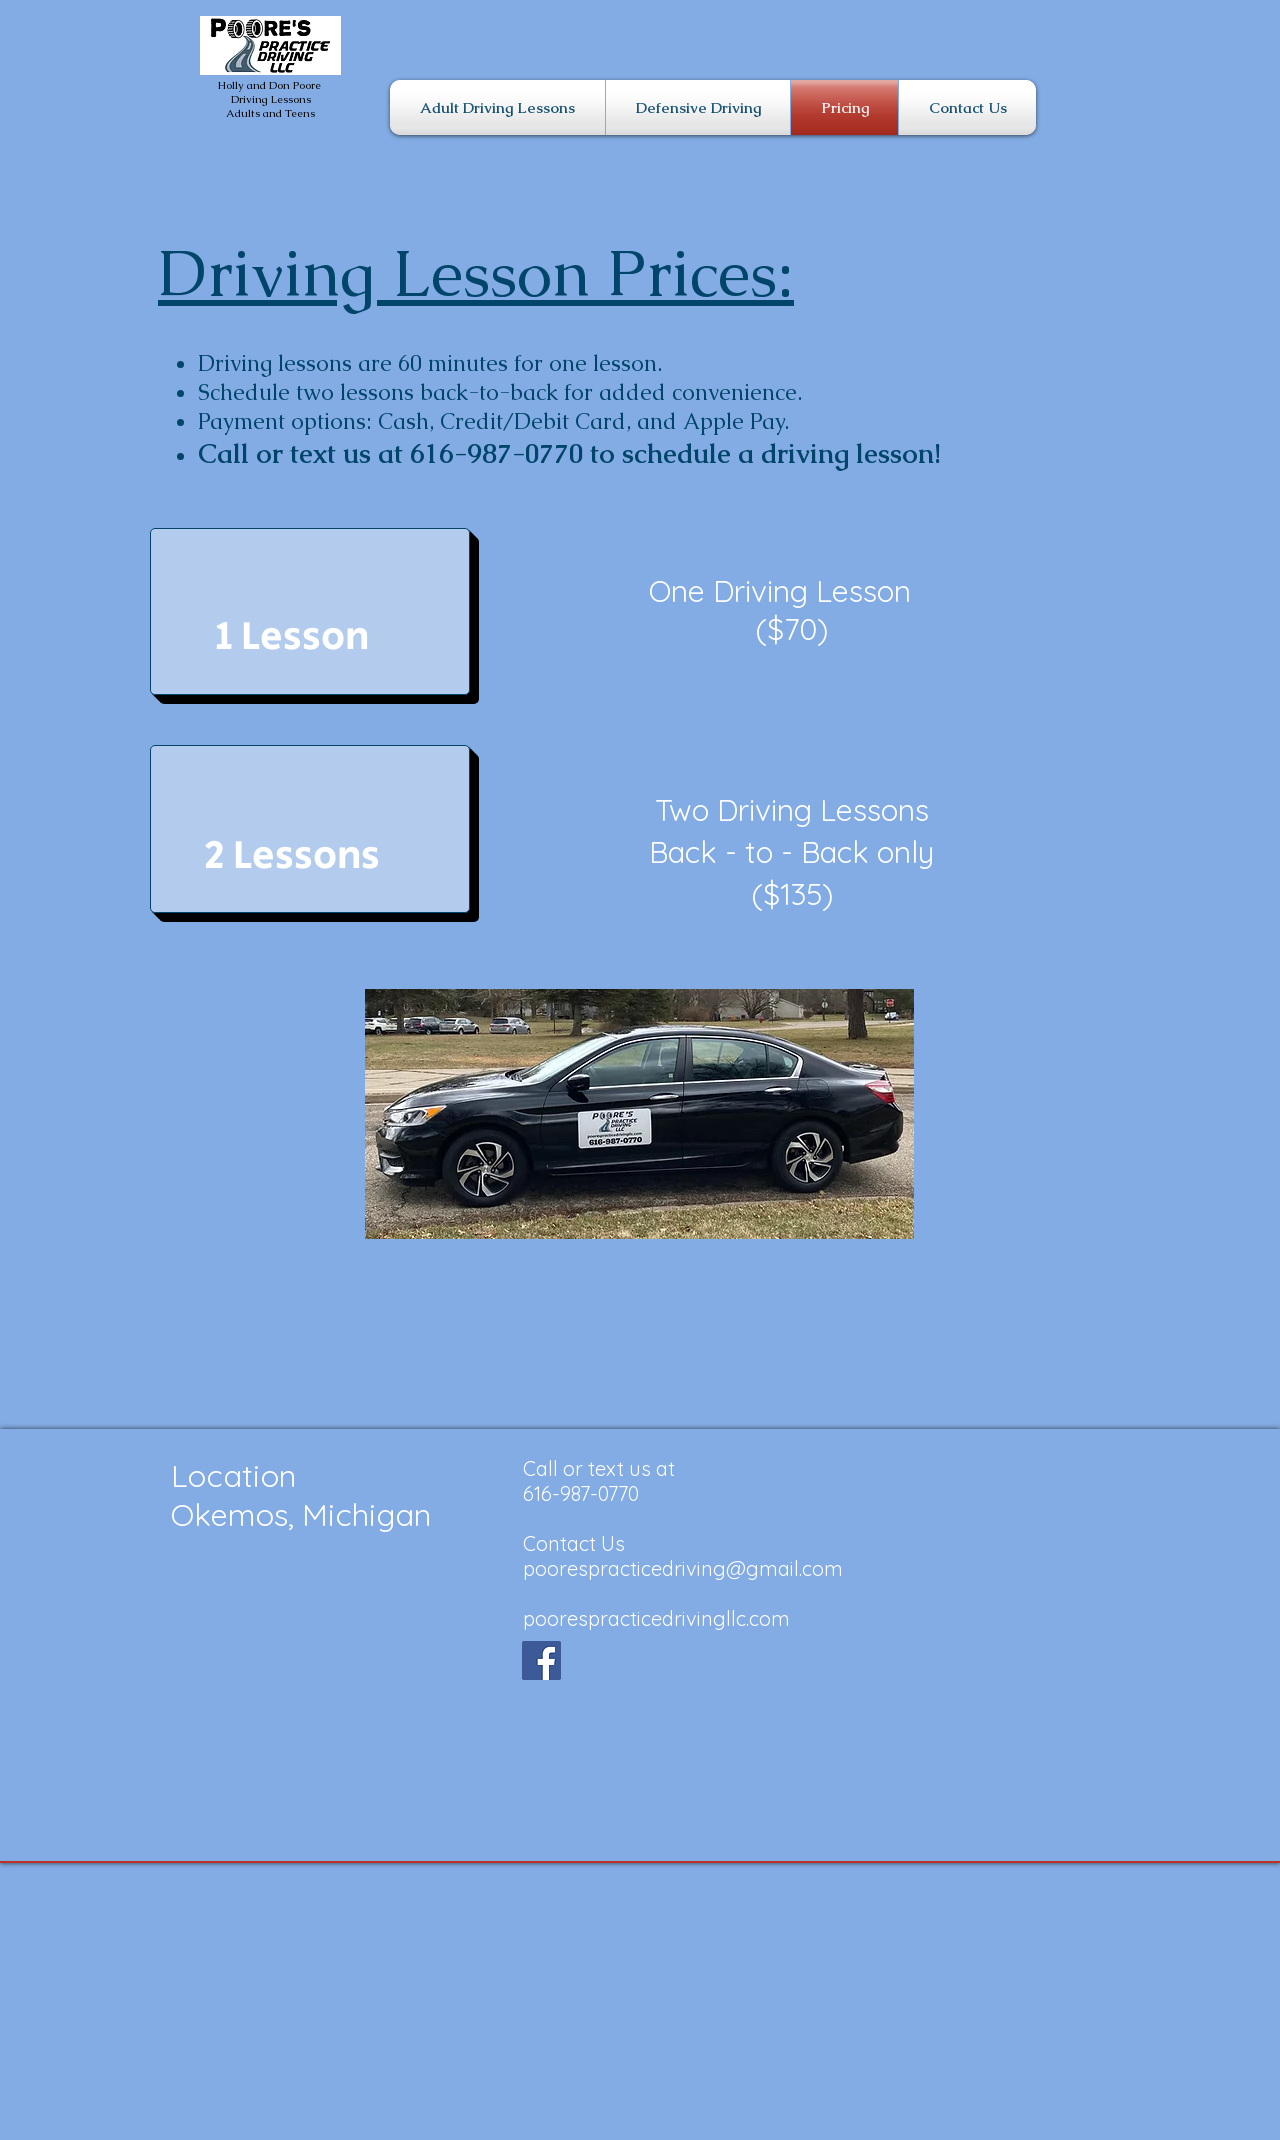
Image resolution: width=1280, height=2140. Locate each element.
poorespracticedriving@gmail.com (683, 1568)
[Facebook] (541, 1660)
